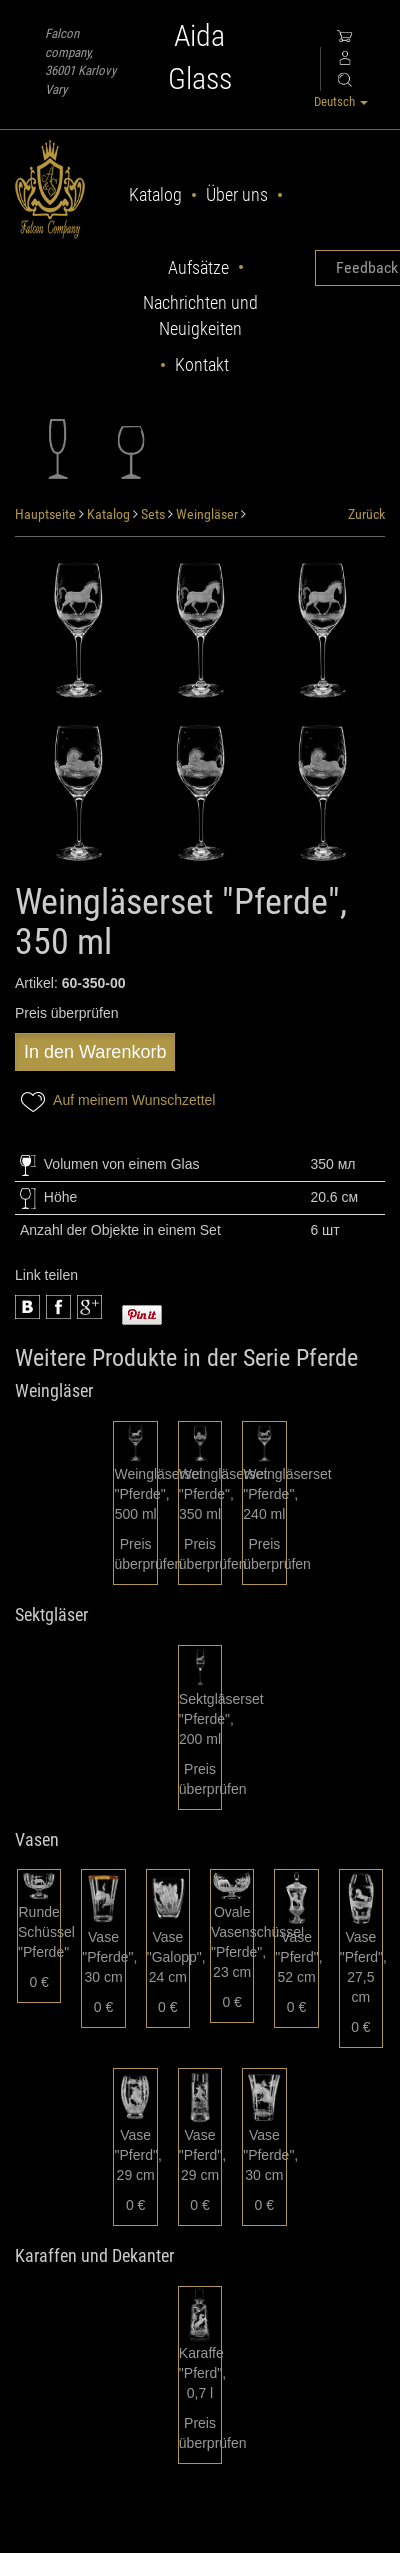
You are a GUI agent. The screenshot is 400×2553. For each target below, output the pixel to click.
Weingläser (207, 514)
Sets (153, 514)
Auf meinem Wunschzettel (115, 1101)
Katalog (155, 194)
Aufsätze (198, 267)
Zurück (366, 514)
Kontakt (202, 364)
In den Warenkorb (95, 1052)
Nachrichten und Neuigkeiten (200, 315)
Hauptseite (45, 514)
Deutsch (341, 101)
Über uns (237, 194)
